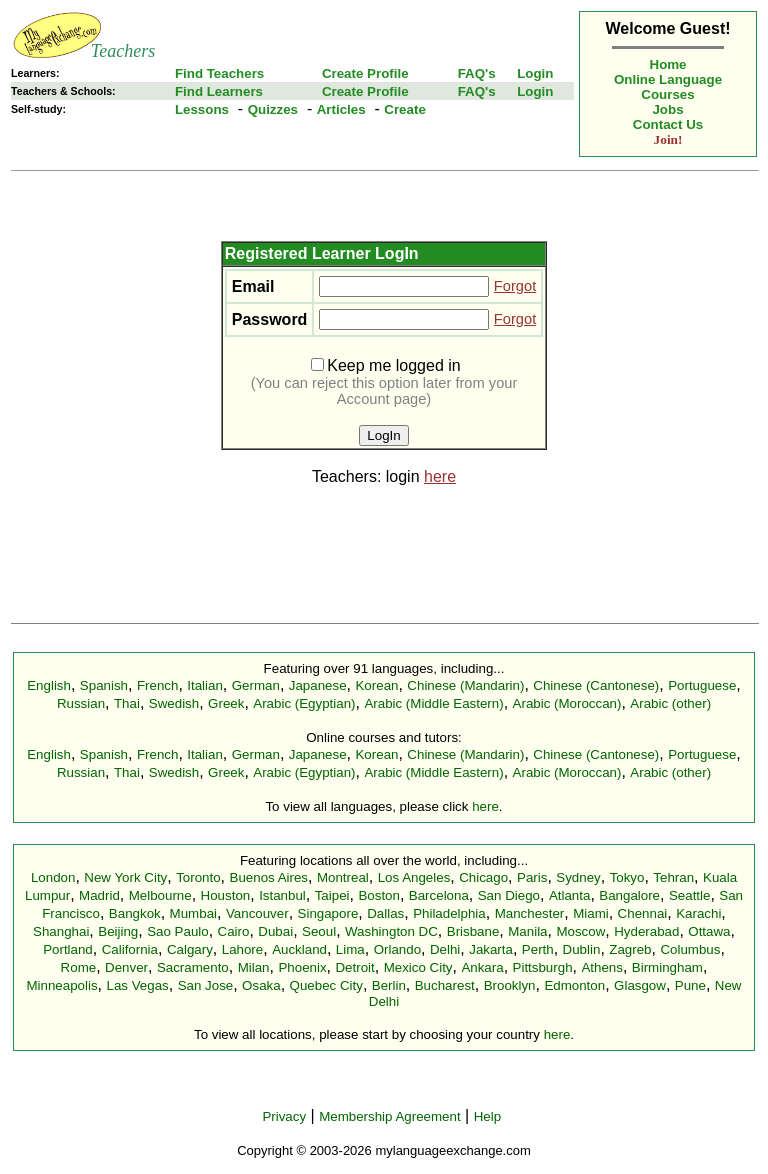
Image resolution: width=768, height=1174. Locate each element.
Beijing (118, 931)
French (157, 685)
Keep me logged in (385, 365)
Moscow (580, 931)
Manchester (530, 913)
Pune (690, 985)
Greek (226, 703)
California (130, 949)
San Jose (206, 985)
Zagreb (630, 949)
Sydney (578, 877)
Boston (379, 895)
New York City (125, 877)
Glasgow (640, 985)
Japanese (318, 685)
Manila (527, 931)
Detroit (354, 967)
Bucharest (445, 985)
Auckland (299, 949)
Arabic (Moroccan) (567, 703)
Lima (350, 949)
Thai (127, 703)
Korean (376, 685)
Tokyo (627, 877)
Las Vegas (138, 985)
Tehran (673, 877)
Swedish (174, 703)
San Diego (509, 895)
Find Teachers (219, 73)
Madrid (99, 895)
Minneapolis (61, 985)
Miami (591, 913)
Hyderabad (646, 931)
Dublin (582, 949)
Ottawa (709, 931)
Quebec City (326, 985)
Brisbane (473, 931)
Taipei (332, 895)
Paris (532, 877)
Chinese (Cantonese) (596, 685)
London (53, 877)
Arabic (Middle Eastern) (433, 703)
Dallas (385, 913)
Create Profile (365, 73)
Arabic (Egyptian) (304, 703)
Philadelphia (449, 913)
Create (405, 109)
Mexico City (418, 967)
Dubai (275, 931)
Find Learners (219, 91)
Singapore (328, 913)
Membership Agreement (390, 1116)
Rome (79, 967)
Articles (341, 109)
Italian (205, 685)
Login (535, 73)
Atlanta (570, 895)
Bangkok (135, 913)
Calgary (190, 949)
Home (668, 64)
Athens (602, 967)
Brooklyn (510, 985)
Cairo (234, 931)
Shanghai (61, 931)
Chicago (483, 877)
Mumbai (193, 913)
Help (487, 1116)
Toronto (198, 877)
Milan (254, 967)
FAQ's (477, 73)
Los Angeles (414, 877)
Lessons (202, 109)
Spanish (104, 685)
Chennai (643, 913)
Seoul (319, 931)
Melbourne (160, 895)
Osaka (261, 985)
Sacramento (193, 967)
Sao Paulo (178, 931)
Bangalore (629, 895)
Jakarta (491, 949)
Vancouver (257, 913)
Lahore (243, 949)
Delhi (445, 949)
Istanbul (282, 895)
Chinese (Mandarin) (465, 685)
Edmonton (574, 985)
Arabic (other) (670, 703)
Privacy (284, 1116)
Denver (126, 967)
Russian (81, 703)
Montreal (343, 877)
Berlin (389, 985)
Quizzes (273, 109)
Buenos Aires (269, 877)
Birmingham (667, 967)
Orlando (397, 949)
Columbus (690, 949)
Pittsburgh (543, 967)
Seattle (690, 895)
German (256, 685)
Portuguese (702, 685)
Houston (226, 895)
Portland (68, 949)
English (49, 685)
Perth (538, 949)
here (440, 476)
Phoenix (302, 967)
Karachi (698, 913)
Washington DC (391, 931)
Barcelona (439, 895)
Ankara (482, 967)
